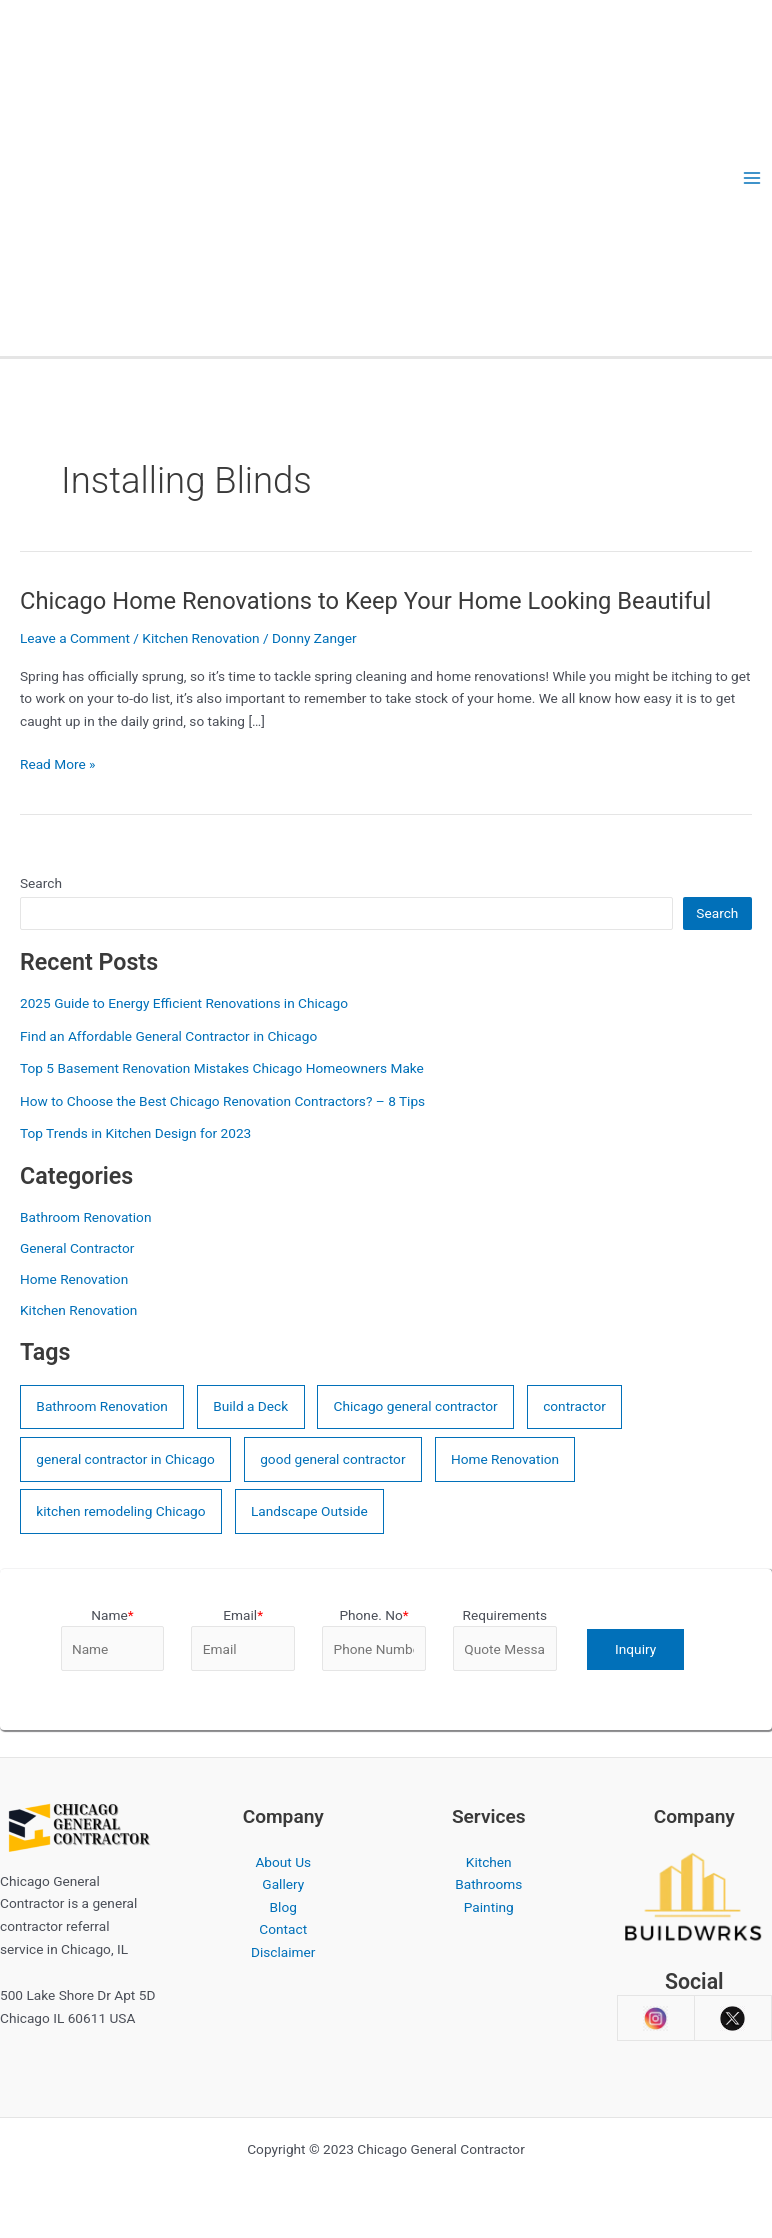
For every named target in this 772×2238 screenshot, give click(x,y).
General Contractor (77, 1248)
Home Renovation (74, 1279)
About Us (283, 1862)
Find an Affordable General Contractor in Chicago (168, 1036)
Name (112, 1615)
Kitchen (489, 1862)
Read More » (58, 764)
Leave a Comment (75, 638)
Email (243, 1615)
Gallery (283, 1884)
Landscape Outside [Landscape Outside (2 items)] (309, 1511)
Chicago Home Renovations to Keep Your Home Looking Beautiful (365, 601)
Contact (283, 1929)
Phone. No (373, 1615)
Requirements (505, 1615)
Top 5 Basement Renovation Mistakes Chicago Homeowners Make (222, 1068)
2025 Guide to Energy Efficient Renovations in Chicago (184, 1003)
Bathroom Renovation (85, 1217)
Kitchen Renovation (200, 638)
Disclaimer (283, 1952)
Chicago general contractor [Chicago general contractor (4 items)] (416, 1406)
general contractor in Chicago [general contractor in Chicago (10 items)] (125, 1459)
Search (41, 883)
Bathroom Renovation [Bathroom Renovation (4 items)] (101, 1406)
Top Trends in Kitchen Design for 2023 (135, 1133)
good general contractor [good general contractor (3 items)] (332, 1459)
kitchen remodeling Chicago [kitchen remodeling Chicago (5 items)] (120, 1511)
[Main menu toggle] (752, 178)
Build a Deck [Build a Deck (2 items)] (250, 1406)
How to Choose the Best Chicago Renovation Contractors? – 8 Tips (222, 1101)
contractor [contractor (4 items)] (574, 1406)
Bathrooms (488, 1884)
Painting (489, 1907)
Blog (283, 1907)
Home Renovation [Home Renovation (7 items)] (505, 1459)
